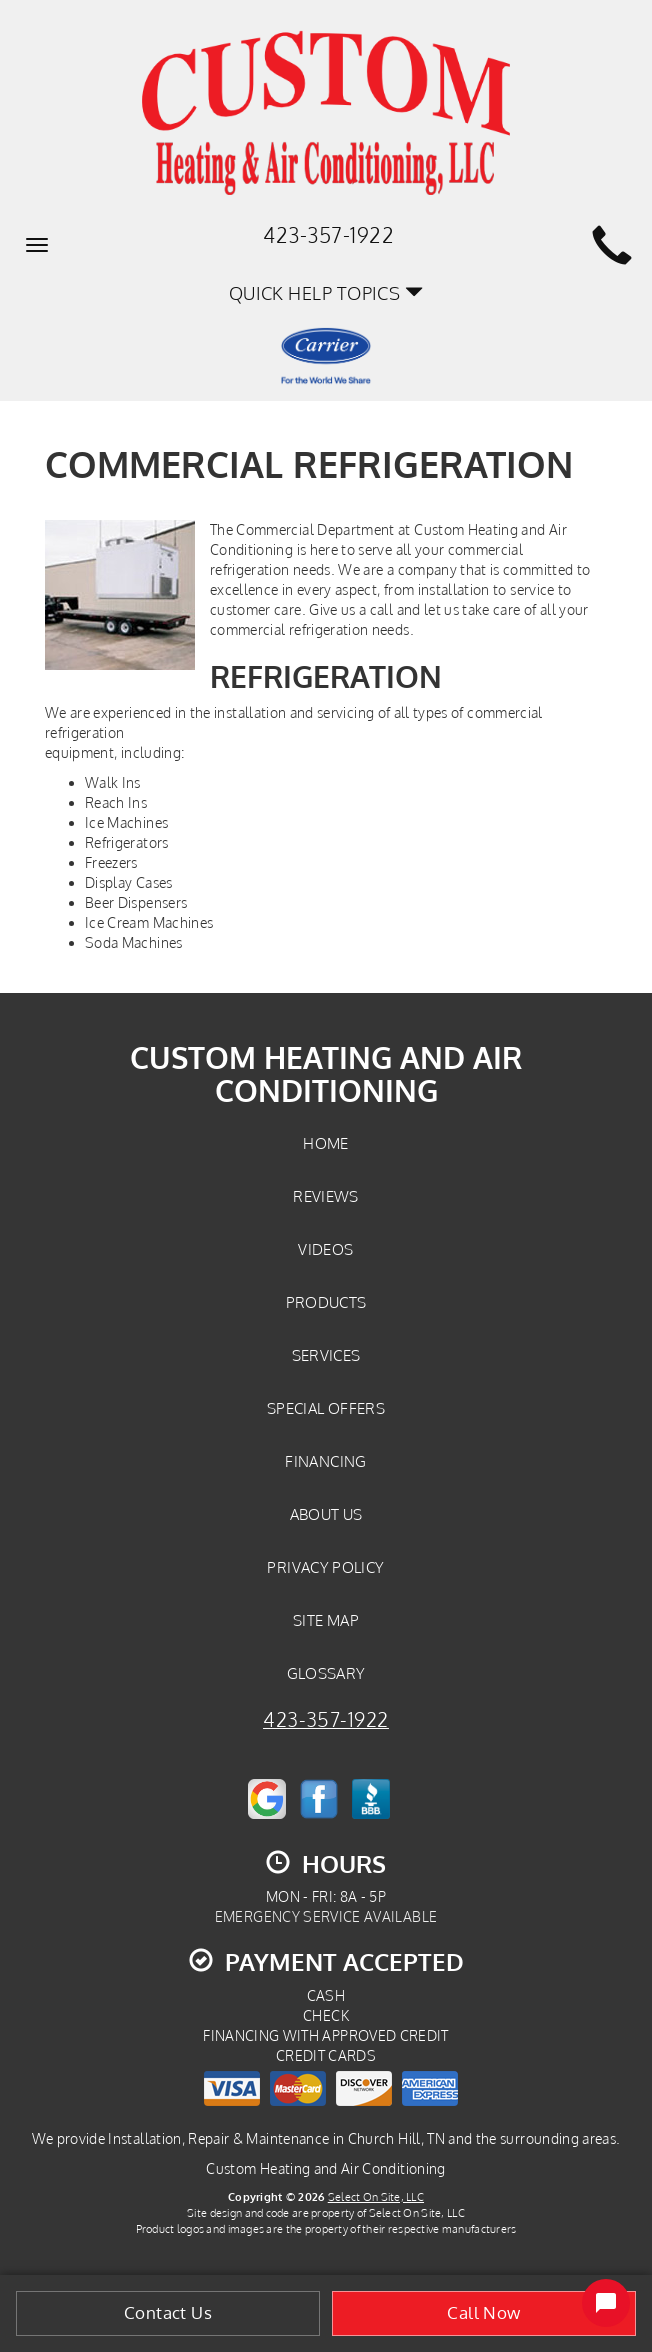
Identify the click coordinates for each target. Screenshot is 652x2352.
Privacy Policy (325, 1567)
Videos (325, 1249)
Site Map (326, 1620)
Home (325, 1143)
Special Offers (326, 1408)
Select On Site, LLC (376, 2196)
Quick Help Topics (326, 292)
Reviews (326, 1196)
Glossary (326, 1673)
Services (326, 1355)
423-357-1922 (326, 1719)
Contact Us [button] (168, 2312)
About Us (326, 1514)
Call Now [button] (483, 2312)
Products (326, 1302)
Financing (325, 1461)
